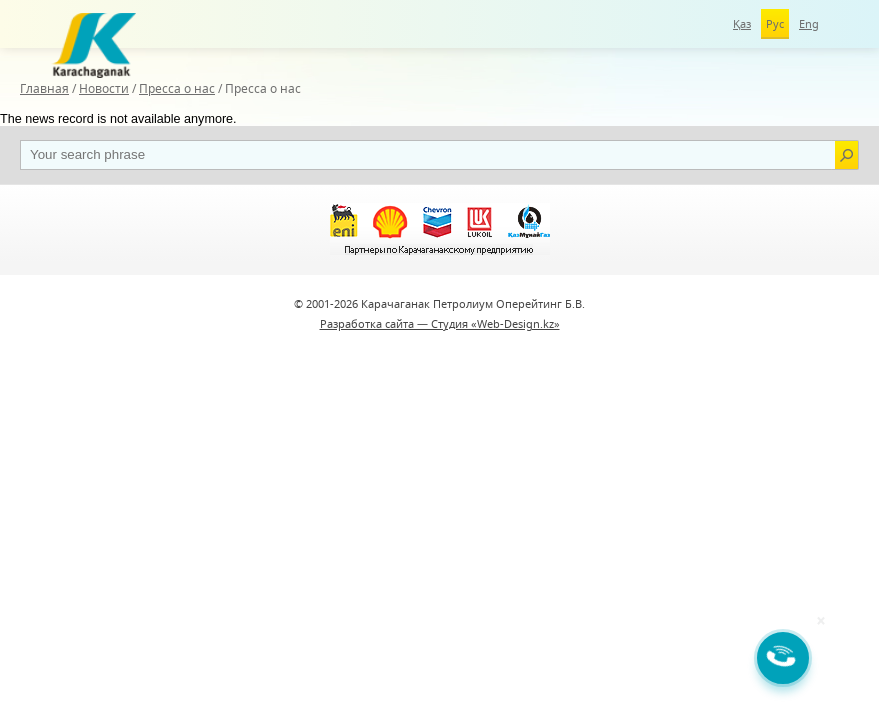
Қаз (742, 23)
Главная (44, 88)
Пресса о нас (177, 88)
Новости (104, 88)
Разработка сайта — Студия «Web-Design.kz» (440, 323)
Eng (809, 23)
